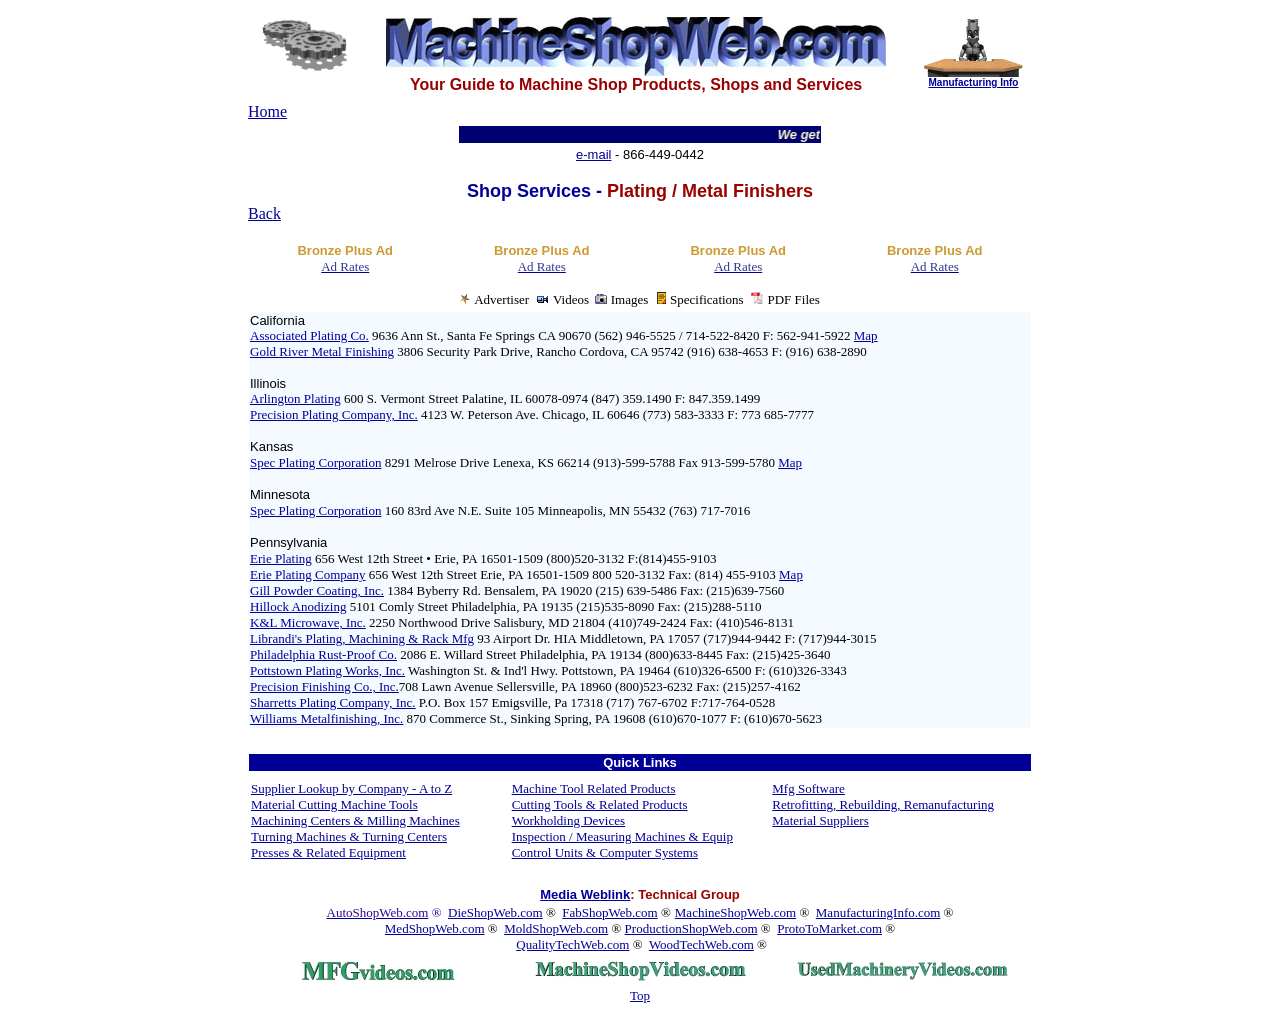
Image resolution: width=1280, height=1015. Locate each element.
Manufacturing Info (973, 82)
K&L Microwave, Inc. (308, 622)
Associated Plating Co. (309, 335)
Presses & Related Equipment (328, 852)
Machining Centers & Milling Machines (355, 820)
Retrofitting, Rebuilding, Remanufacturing (883, 804)
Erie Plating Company (308, 574)
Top (640, 995)
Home (267, 111)
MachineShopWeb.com (735, 912)
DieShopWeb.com (495, 912)
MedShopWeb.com (435, 928)
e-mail (593, 154)
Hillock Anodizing (298, 606)
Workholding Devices (568, 820)
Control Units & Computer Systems (605, 852)
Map (866, 335)
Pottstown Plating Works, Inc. (327, 670)
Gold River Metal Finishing (322, 351)
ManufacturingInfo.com (878, 912)
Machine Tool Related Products (594, 788)
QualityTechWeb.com (572, 944)
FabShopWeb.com (609, 912)
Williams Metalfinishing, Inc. (326, 718)
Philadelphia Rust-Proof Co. (323, 654)
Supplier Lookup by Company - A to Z (351, 788)
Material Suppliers (820, 820)
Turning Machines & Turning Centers (349, 836)
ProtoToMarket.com (829, 928)
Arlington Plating (295, 398)
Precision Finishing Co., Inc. (324, 686)
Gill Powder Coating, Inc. (317, 590)
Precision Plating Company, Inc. (334, 414)
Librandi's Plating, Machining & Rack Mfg (362, 638)
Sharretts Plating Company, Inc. (333, 702)
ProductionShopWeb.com (691, 928)
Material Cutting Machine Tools (334, 804)
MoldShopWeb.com (556, 928)
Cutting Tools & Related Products (600, 804)
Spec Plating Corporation (315, 462)
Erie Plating (281, 558)
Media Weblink (585, 894)
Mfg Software (808, 788)
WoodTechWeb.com (701, 944)
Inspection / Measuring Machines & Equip (622, 836)
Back (264, 213)
